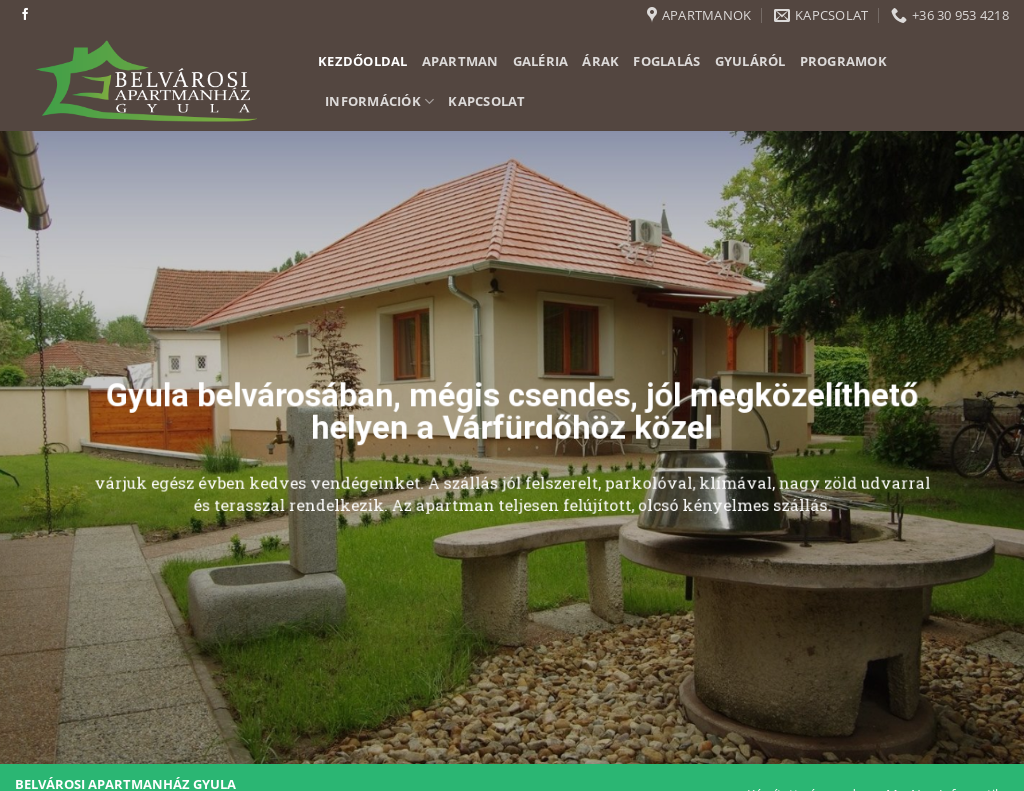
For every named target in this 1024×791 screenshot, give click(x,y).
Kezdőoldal (363, 61)
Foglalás (666, 61)
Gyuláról (750, 61)
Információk (379, 101)
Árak (600, 61)
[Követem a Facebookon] (25, 15)
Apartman (460, 61)
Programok (843, 61)
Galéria (541, 61)
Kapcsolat (486, 101)
